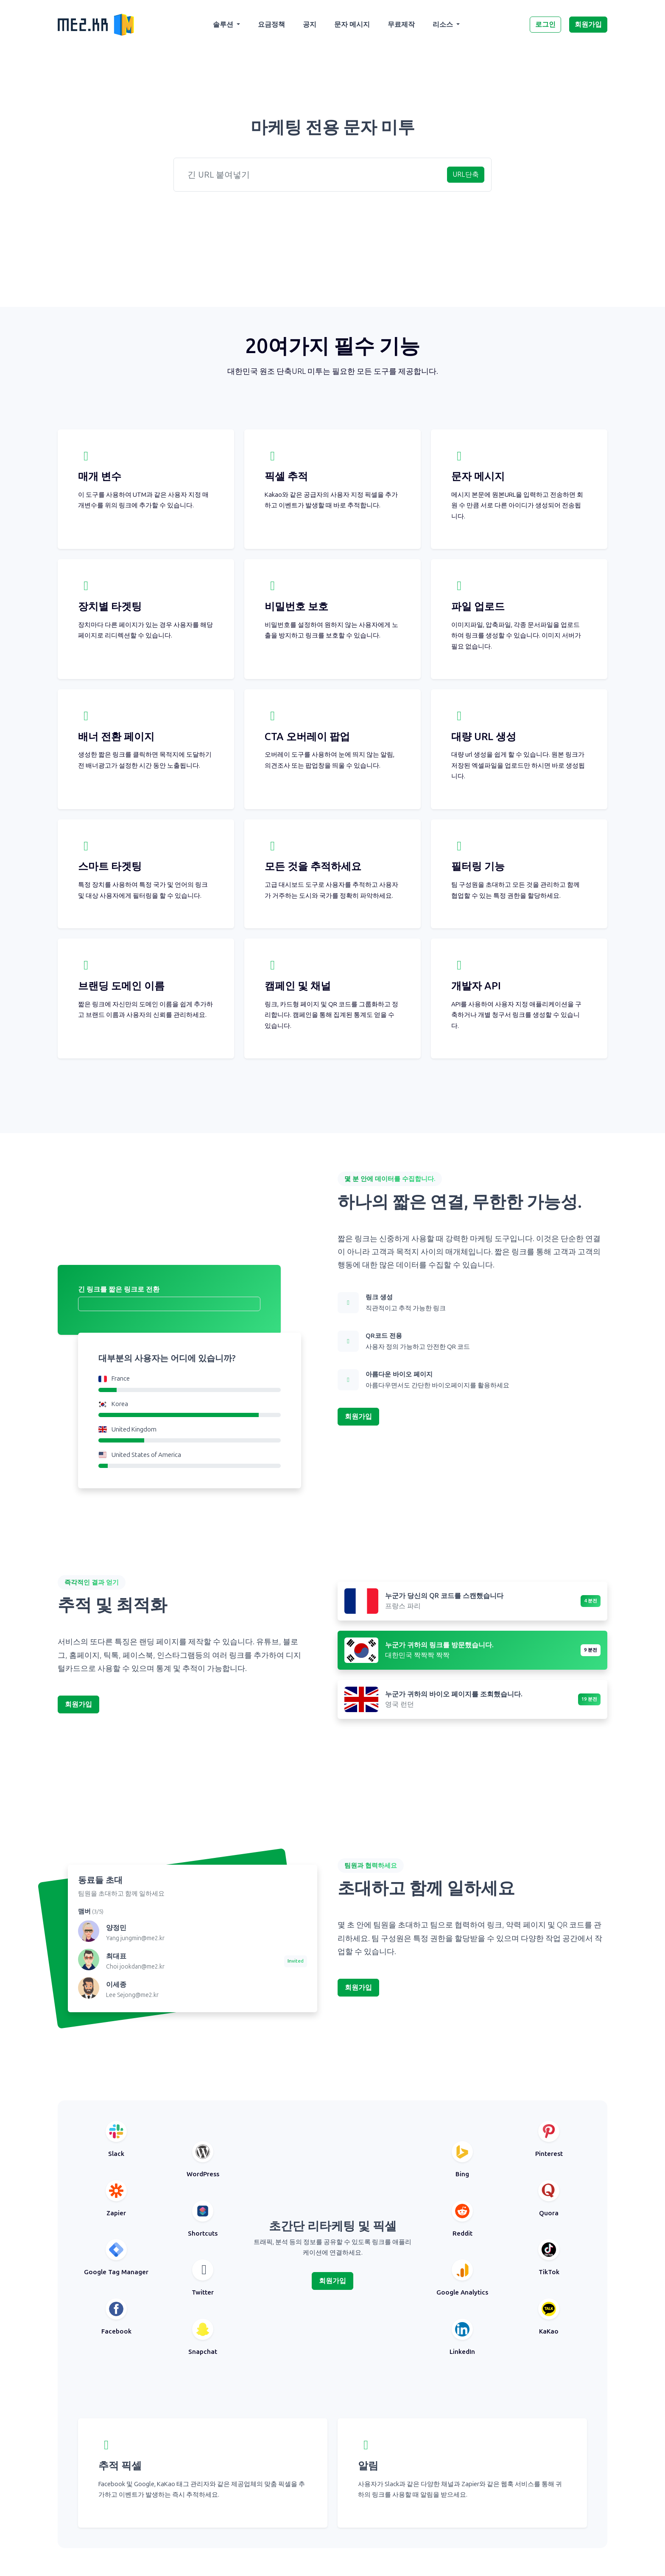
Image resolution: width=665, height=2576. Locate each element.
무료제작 (401, 24)
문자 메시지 (352, 24)
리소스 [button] (444, 24)
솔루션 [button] (224, 24)
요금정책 (271, 24)
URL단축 (466, 174)
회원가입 (588, 24)
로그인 (545, 24)
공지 (309, 24)
